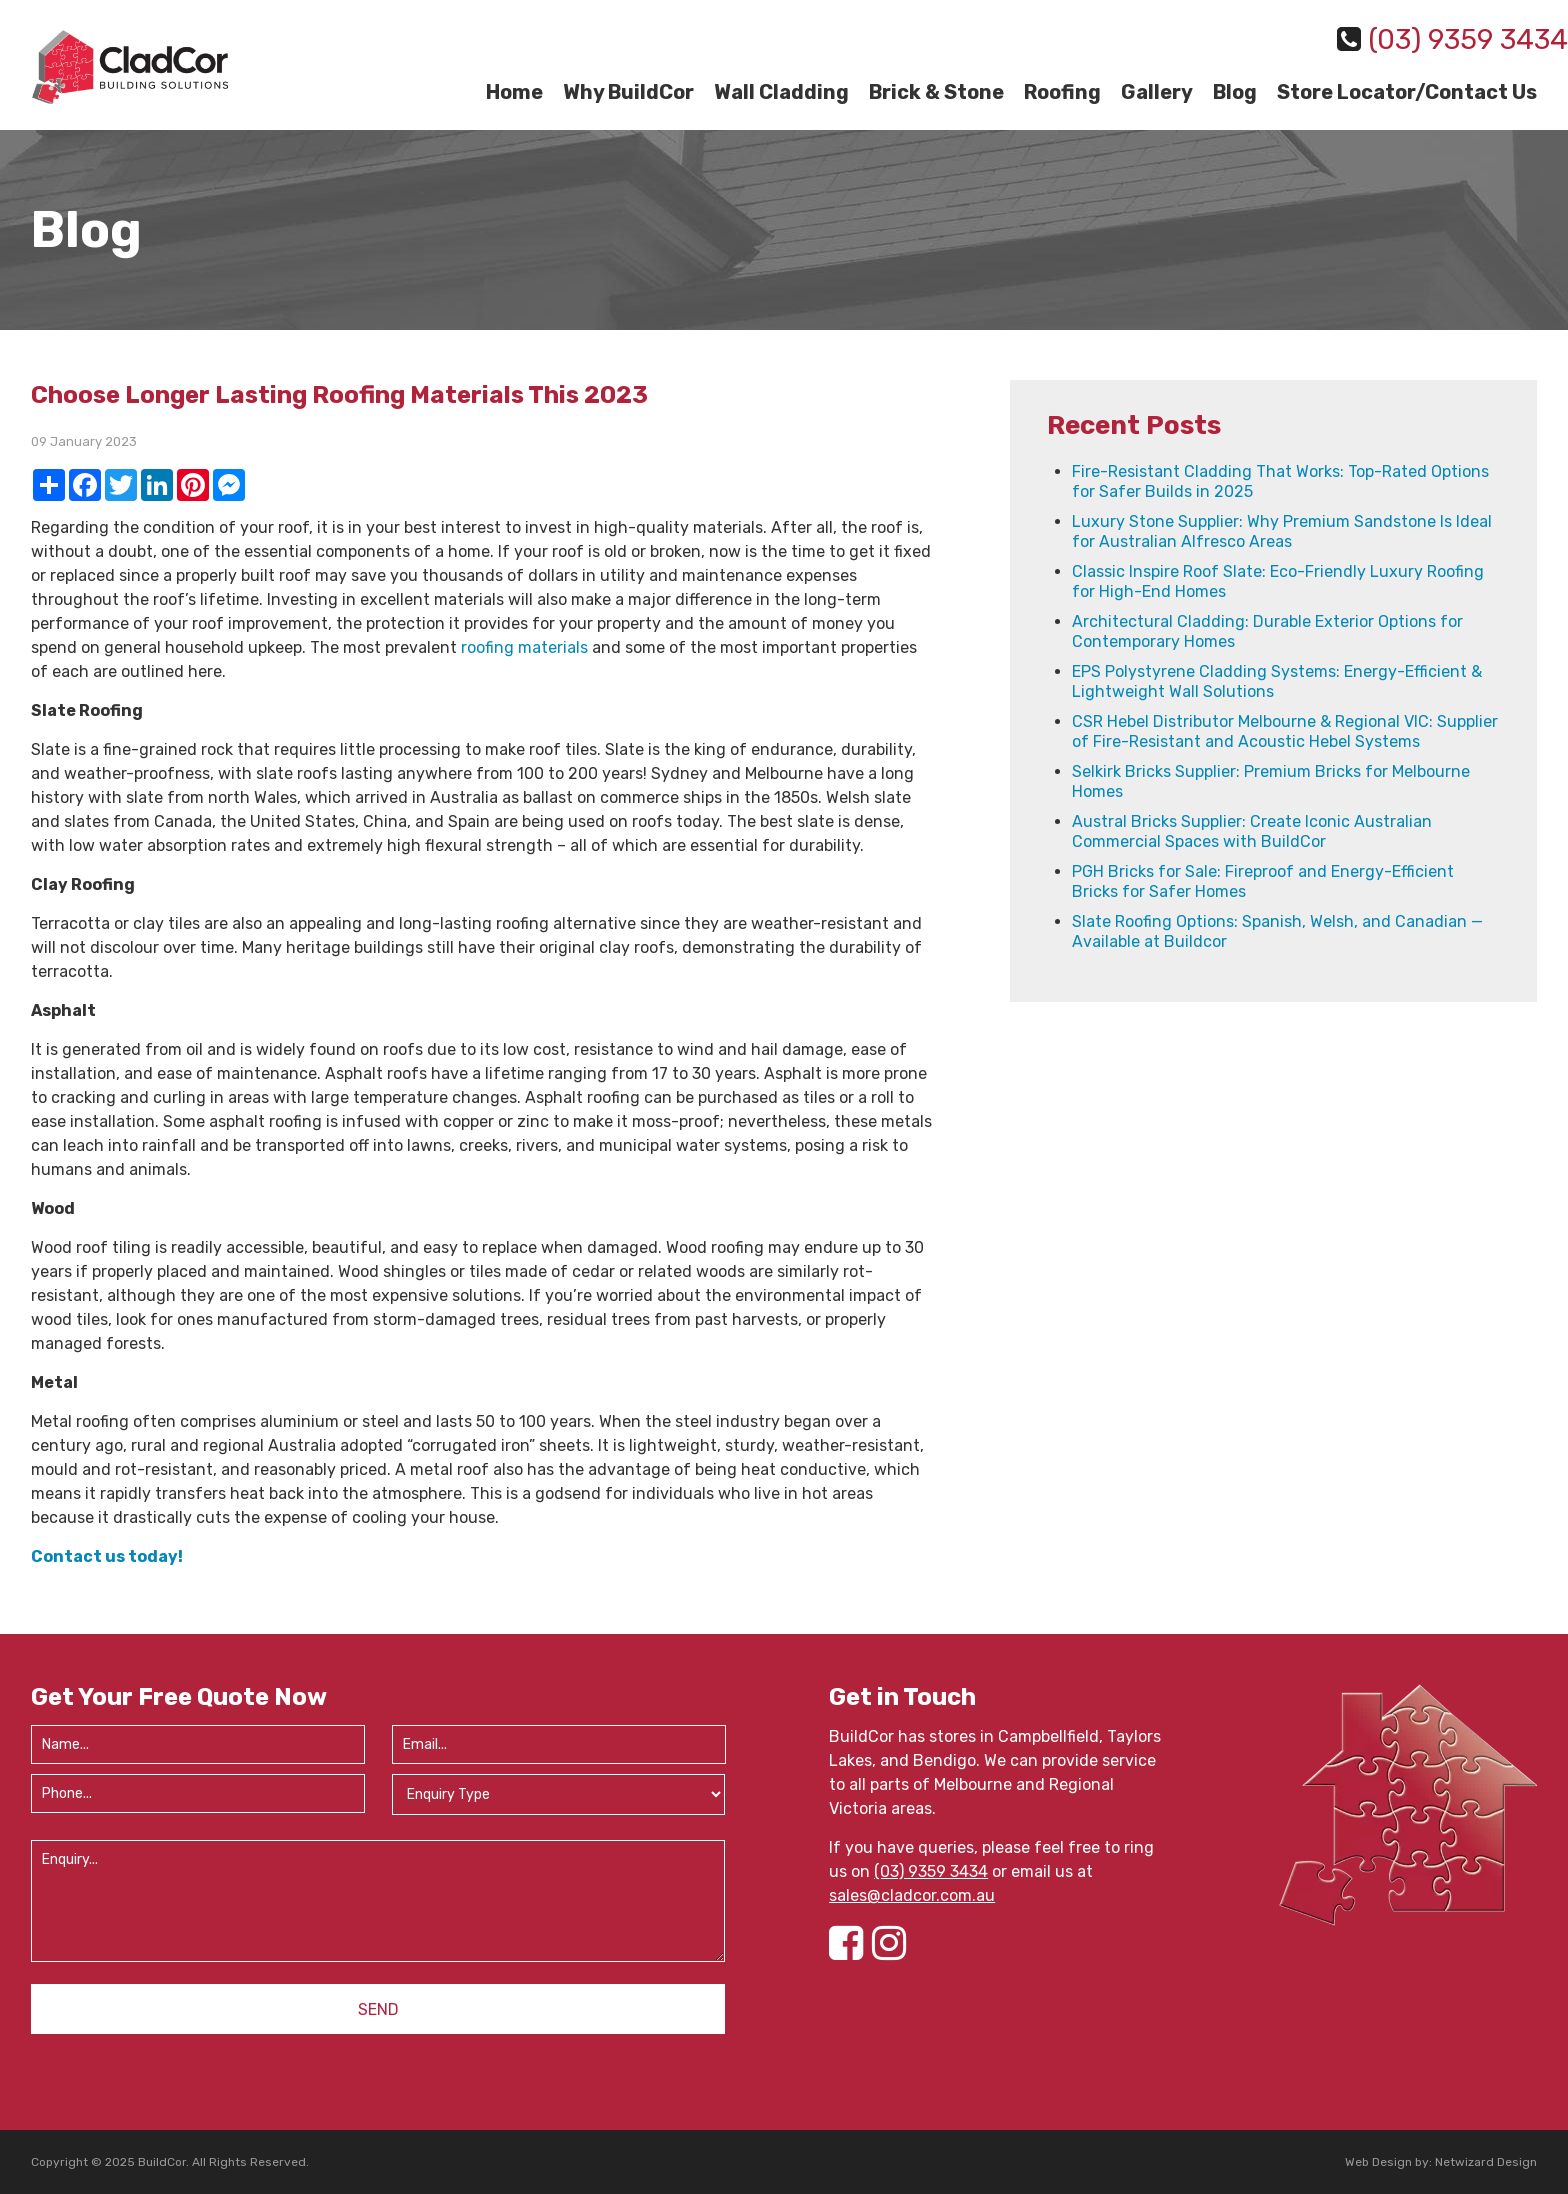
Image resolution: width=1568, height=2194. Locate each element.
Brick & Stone (936, 92)
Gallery (1157, 92)
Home (514, 92)
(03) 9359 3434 (931, 1871)
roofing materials (524, 647)
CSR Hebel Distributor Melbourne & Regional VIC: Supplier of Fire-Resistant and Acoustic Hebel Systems (1285, 731)
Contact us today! (107, 1556)
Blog (1235, 92)
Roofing (1062, 92)
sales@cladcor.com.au (912, 1895)
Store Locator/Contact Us (1407, 92)
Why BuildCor (628, 92)
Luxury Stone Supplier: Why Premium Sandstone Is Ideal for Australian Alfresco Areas (1282, 531)
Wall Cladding (781, 92)
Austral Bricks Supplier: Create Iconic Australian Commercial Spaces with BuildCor (1252, 831)
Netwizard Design (1486, 2162)
